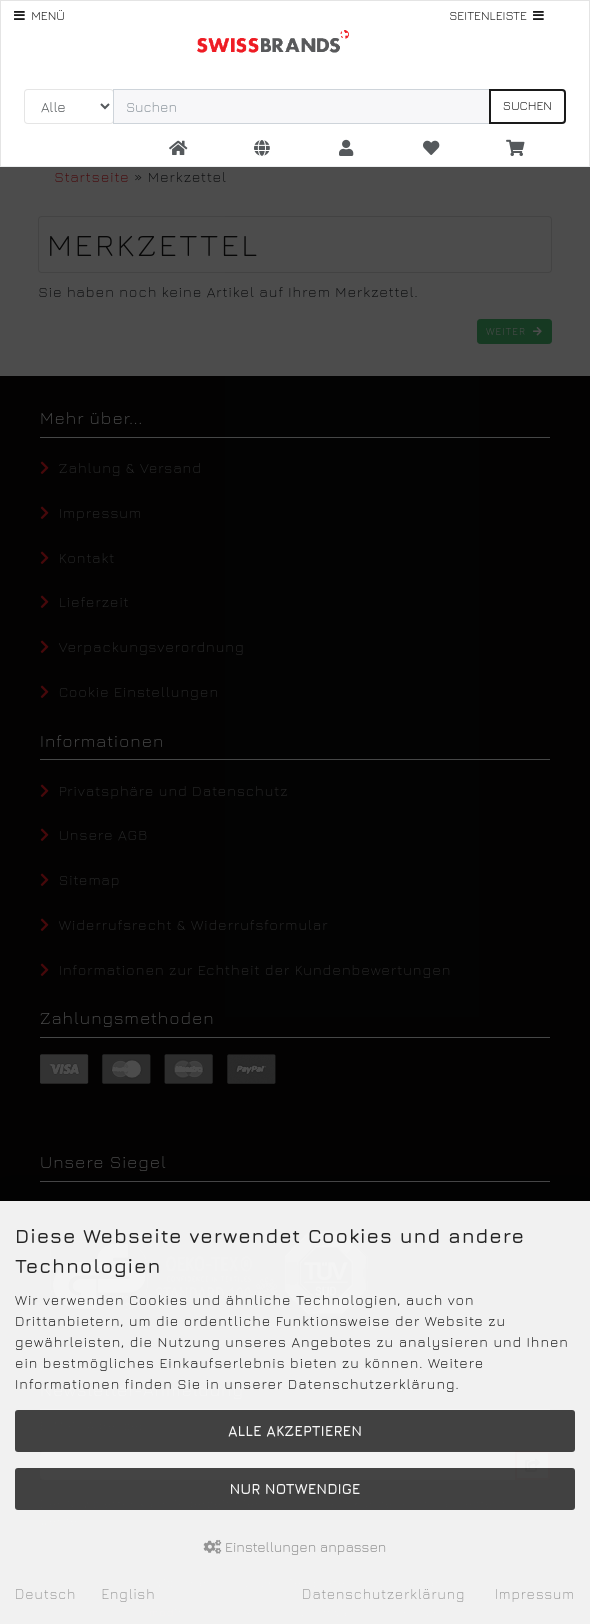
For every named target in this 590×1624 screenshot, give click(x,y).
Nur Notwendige (294, 1488)
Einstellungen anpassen (295, 1546)
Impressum (535, 1593)
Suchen (527, 105)
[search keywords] (301, 106)
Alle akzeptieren (295, 1430)
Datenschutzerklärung (383, 1593)
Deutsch (45, 1593)
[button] (262, 149)
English (128, 1593)
